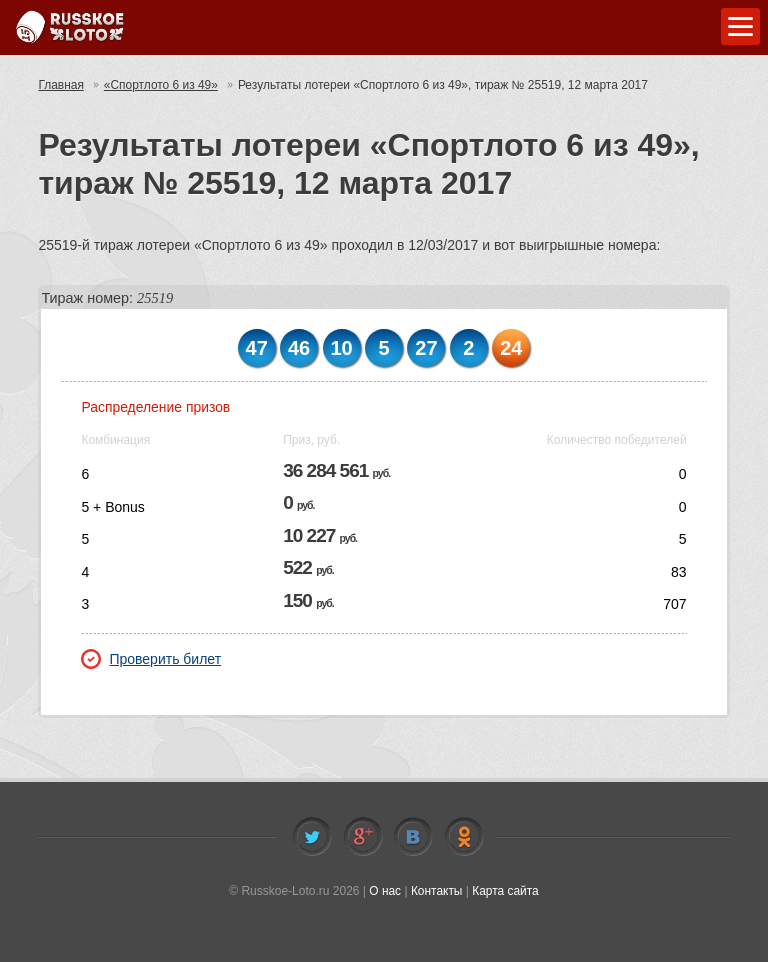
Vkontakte (413, 837)
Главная (61, 85)
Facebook (363, 837)
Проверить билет (151, 659)
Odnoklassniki (464, 837)
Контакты (437, 891)
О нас (385, 891)
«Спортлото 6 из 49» (161, 85)
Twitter (312, 837)
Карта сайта (505, 891)
